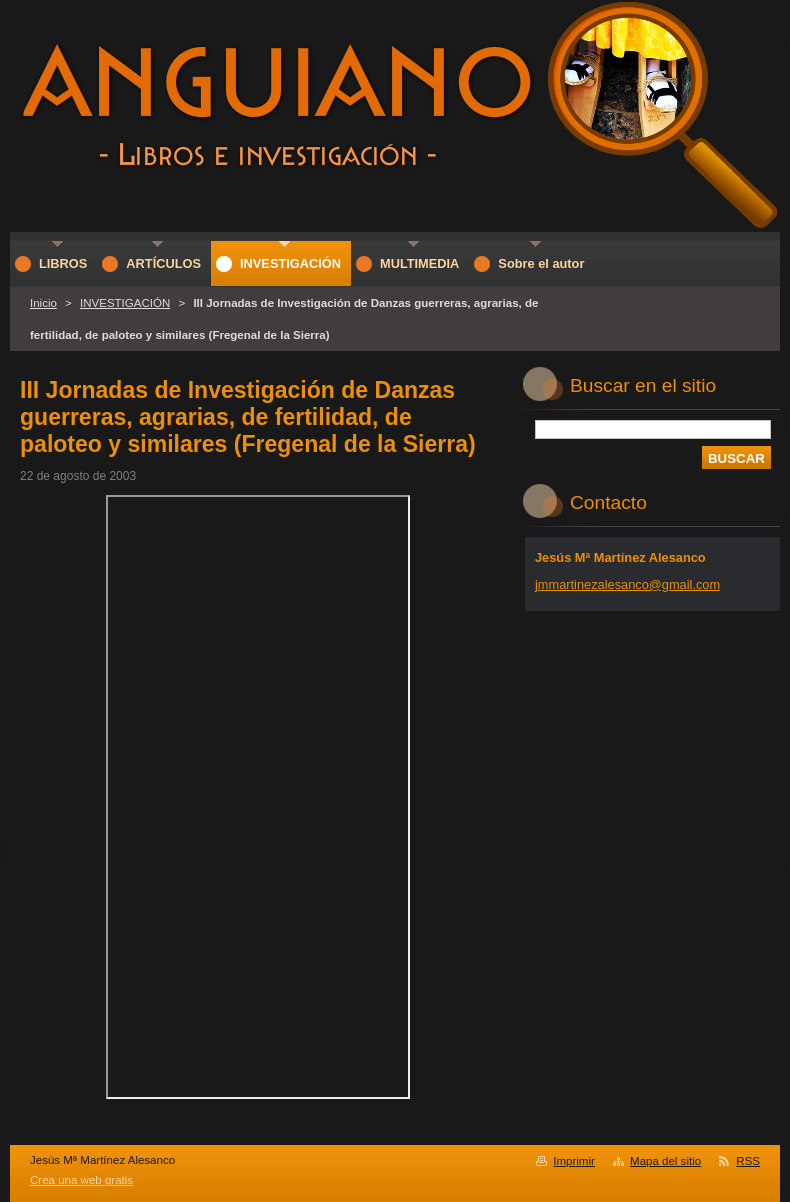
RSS (748, 1161)
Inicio (43, 303)
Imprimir (574, 1161)
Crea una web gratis (81, 1180)
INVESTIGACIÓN (125, 303)
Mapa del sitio (665, 1161)
